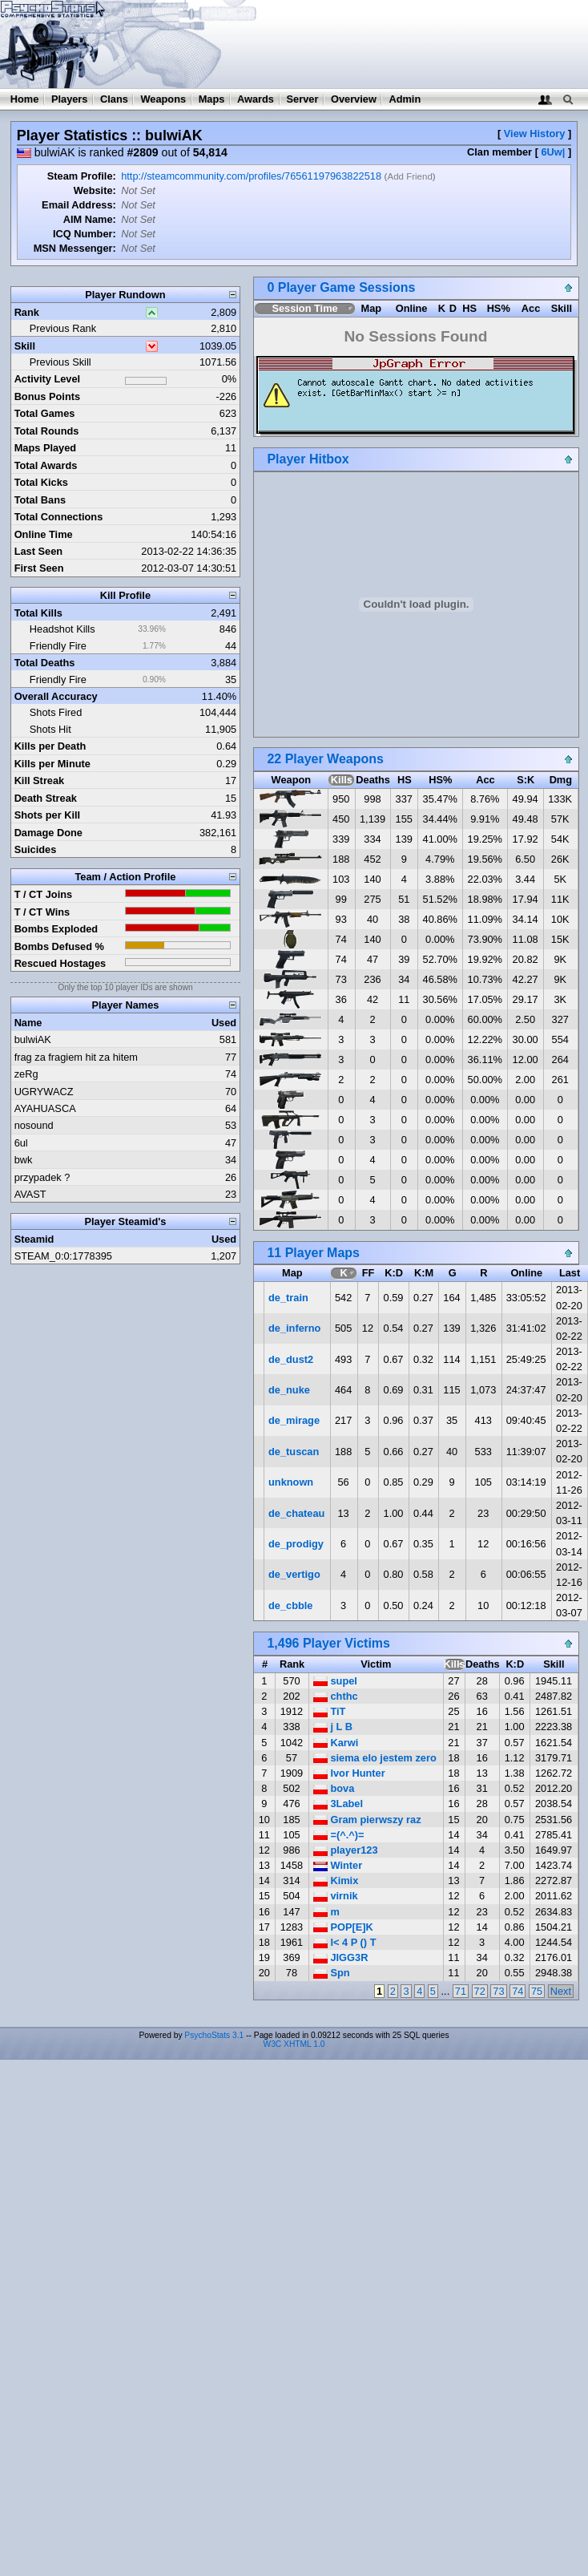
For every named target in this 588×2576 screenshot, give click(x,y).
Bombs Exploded (56, 929)
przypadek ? (42, 1177)
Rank (26, 312)
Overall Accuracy (56, 696)
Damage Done (48, 833)
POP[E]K (343, 1927)
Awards (255, 99)
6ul (21, 1143)
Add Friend (409, 176)
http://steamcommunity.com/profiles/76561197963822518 (251, 176)
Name (28, 1023)
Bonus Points (47, 396)
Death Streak (45, 798)
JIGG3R (341, 1957)
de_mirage (294, 1420)
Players (69, 99)
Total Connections (58, 517)
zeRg (26, 1074)
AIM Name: (89, 219)
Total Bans (40, 500)
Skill (24, 346)
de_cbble (290, 1605)
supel (335, 1681)
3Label (338, 1804)
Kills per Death (50, 746)
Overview (354, 99)
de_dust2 (290, 1359)
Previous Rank (63, 328)
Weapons (163, 99)
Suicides (35, 849)
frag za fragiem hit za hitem (76, 1057)
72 (479, 1991)
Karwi (335, 1743)
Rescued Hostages (60, 963)
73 (498, 1991)
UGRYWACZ (44, 1092)
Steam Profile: (81, 176)
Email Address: (79, 205)
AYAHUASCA (45, 1108)
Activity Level (47, 379)
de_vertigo (294, 1574)
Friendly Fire (58, 646)
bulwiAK (32, 1039)
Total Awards (46, 465)
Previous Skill (60, 362)
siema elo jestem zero (375, 1758)
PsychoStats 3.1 (214, 2035)
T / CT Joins (43, 894)
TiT (329, 1711)
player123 (345, 1850)
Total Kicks (41, 482)
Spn (331, 1973)
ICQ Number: (84, 234)
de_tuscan (293, 1452)
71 (460, 1991)
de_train (288, 1298)
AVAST (30, 1194)
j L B (332, 1727)
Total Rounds (46, 431)
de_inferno (294, 1328)
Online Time (43, 534)
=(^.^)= (338, 1835)
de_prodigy (296, 1544)
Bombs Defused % (59, 946)
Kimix (335, 1880)
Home (24, 99)
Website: (95, 190)
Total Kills (38, 613)
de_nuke (289, 1390)
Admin (405, 99)
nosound (34, 1125)
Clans (114, 99)
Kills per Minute (52, 764)
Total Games (44, 413)
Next (560, 1991)
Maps (212, 99)
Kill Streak (39, 780)
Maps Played (45, 448)
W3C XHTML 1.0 (294, 2044)
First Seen (39, 568)
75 (536, 1991)
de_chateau (296, 1513)
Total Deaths (44, 663)
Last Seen (38, 551)
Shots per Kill (47, 815)
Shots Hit (50, 729)
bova (333, 1788)
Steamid (34, 1239)
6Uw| (553, 152)
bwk (23, 1160)
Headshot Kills (62, 629)
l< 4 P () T (345, 1942)
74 (517, 1991)
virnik (335, 1896)
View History (535, 133)
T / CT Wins (42, 912)
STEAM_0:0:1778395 (63, 1256)
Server (303, 99)
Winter (337, 1865)
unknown (290, 1482)
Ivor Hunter (349, 1773)
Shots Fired (56, 712)
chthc (335, 1696)
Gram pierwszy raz (367, 1820)
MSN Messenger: (75, 248)
